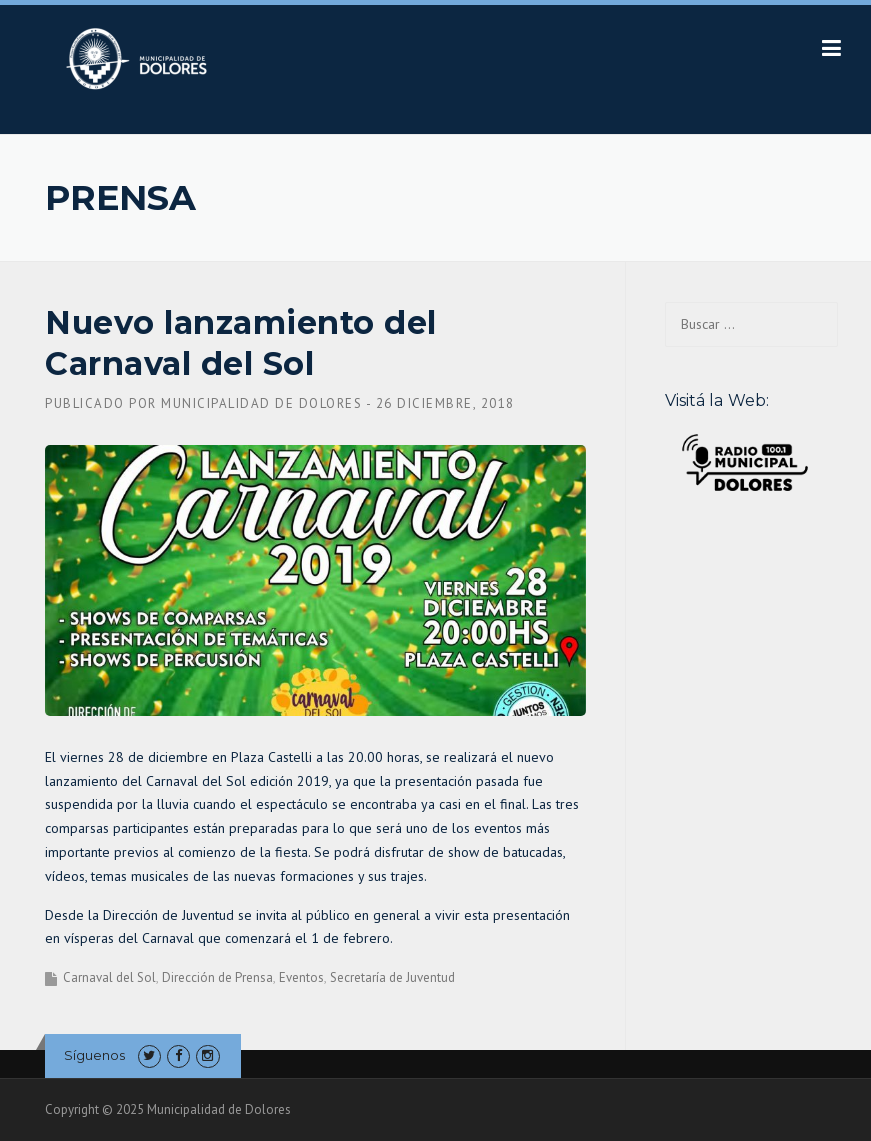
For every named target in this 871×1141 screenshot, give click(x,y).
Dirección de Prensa (217, 977)
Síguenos (94, 1055)
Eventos (301, 977)
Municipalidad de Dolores (261, 403)
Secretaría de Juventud (392, 977)
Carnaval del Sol (109, 977)
